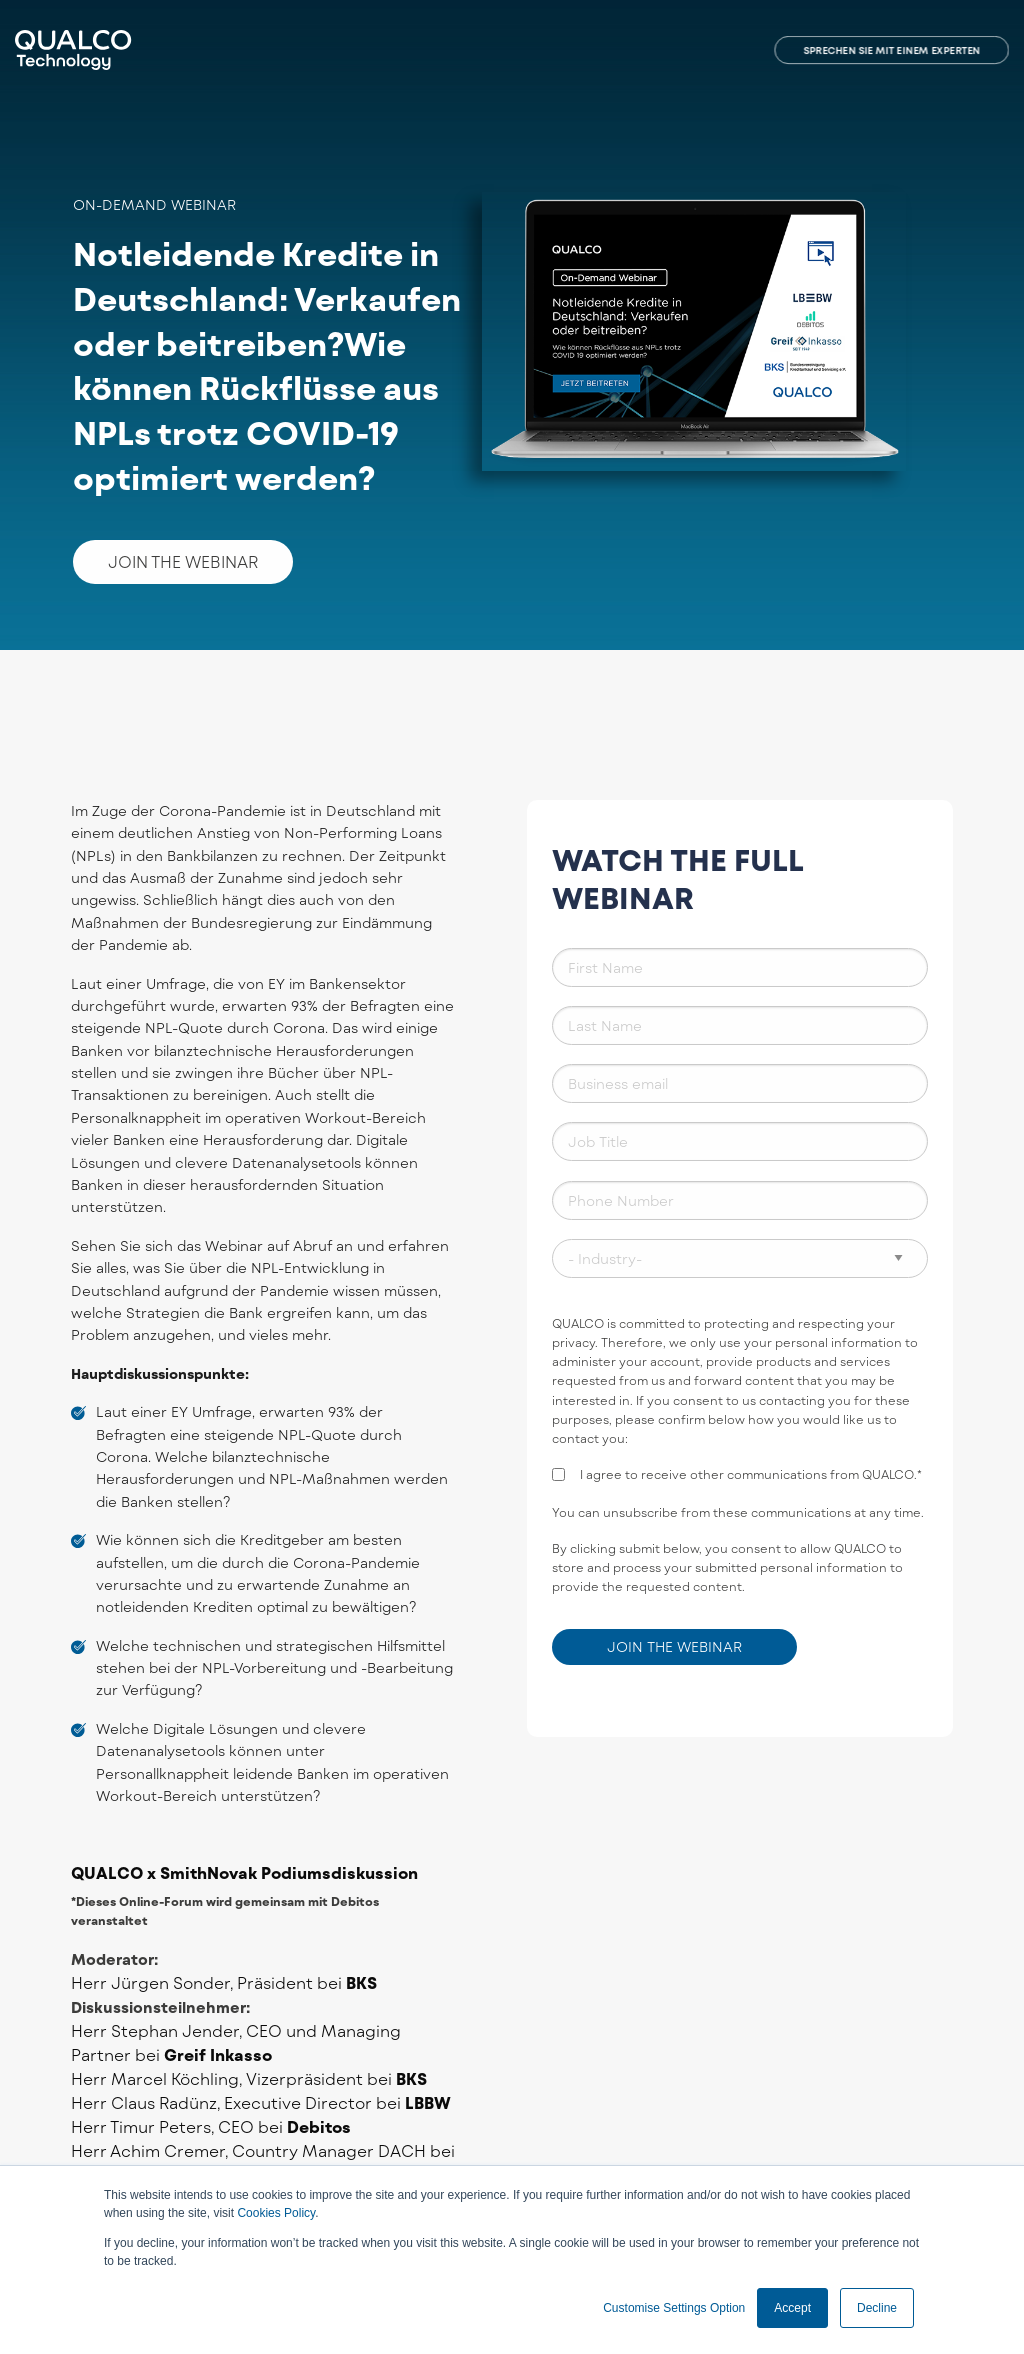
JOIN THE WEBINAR (183, 561)
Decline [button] (877, 2308)
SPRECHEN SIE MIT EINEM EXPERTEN (891, 50)
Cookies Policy (276, 2213)
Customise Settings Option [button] (674, 2308)
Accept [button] (792, 2308)
